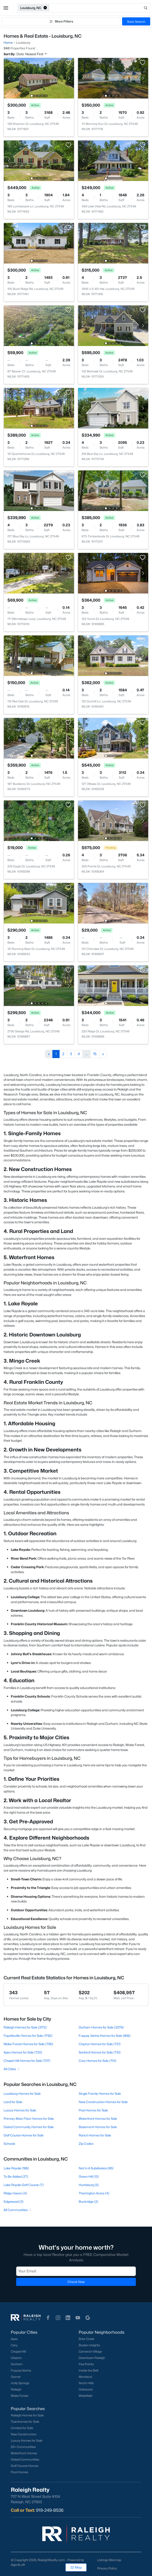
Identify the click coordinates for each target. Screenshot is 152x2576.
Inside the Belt (88, 2370)
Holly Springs (20, 2383)
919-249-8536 (49, 2510)
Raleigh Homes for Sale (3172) (25, 2027)
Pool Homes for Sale (93, 2110)
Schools (9, 2143)
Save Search (136, 21)
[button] (6, 8)
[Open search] (100, 7)
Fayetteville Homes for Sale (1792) (28, 2035)
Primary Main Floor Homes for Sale (29, 2118)
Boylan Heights (89, 2345)
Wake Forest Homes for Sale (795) (28, 2044)
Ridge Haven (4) (15, 2193)
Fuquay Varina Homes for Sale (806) (104, 2035)
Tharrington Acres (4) (94, 2193)
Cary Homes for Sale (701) (97, 2061)
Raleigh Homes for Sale (27, 2415)
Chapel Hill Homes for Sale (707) (27, 2061)
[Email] (76, 2271)
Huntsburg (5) (89, 2185)
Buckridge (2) (88, 2201)
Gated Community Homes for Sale (29, 2127)
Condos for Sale (22, 2428)
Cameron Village (90, 2351)
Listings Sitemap (109, 2560)
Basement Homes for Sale (98, 2127)
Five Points (86, 2364)
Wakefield (85, 2395)
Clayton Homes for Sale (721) (100, 2044)
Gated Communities (25, 2459)
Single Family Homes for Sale (100, 2093)
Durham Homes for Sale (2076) (101, 2027)
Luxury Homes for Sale (20, 2110)
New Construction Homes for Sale (103, 2102)
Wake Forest (19, 2395)
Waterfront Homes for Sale (98, 2118)
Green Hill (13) (89, 2176)
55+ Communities (23, 2447)
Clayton (16, 2358)
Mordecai (85, 2377)
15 (95, 1054)
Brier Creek (86, 2339)
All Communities (18, 2210)
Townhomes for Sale (25, 2421)
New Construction (23, 2434)
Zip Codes (86, 2143)
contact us (75, 1954)
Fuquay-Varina (21, 2370)
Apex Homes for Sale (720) (23, 2052)
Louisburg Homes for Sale (22, 2093)
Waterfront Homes (24, 2453)
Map (76, 2567)
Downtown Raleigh (92, 2358)
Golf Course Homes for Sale (24, 2135)
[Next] (103, 1054)
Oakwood (85, 2389)
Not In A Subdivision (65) (96, 2168)
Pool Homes (19, 2472)
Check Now (76, 2282)
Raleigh (16, 2389)
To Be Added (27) (16, 2176)
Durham (16, 2364)
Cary (14, 2345)
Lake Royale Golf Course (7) (24, 2185)
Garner (16, 2377)
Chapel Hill (18, 2351)
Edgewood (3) (13, 2201)
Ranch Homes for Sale (95, 2135)
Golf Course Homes (24, 2466)
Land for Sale (13, 2102)
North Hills (86, 2383)
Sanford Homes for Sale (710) (100, 2052)
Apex (14, 2339)
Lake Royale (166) (16, 2168)
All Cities (12, 2069)
